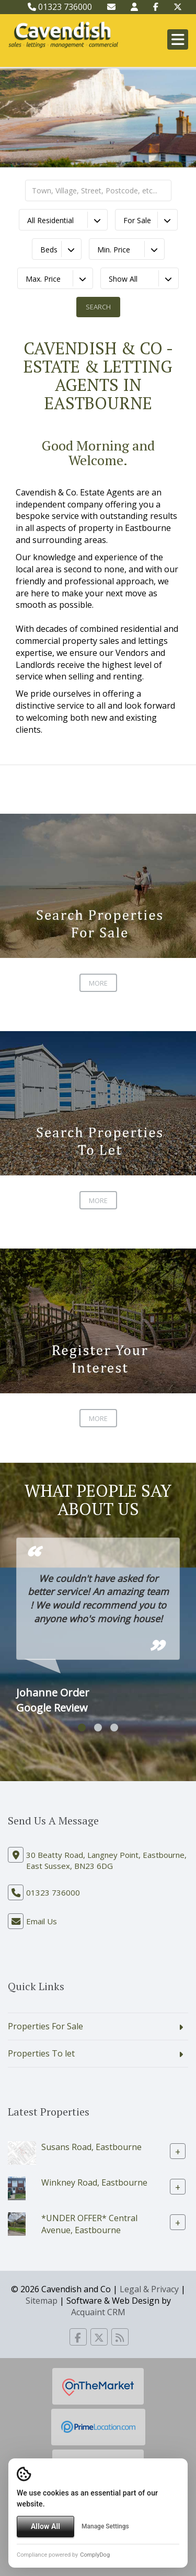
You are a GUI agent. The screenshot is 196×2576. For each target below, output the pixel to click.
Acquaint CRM (98, 2312)
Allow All (45, 2526)
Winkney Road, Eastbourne (94, 2182)
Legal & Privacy (149, 2289)
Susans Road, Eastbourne (91, 2147)
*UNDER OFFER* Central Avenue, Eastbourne (89, 2224)
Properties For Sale (45, 2026)
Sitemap (41, 2300)
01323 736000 (60, 7)
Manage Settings (105, 2526)
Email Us (41, 1921)
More (98, 983)
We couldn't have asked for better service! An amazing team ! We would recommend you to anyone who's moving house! (98, 1598)
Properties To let (41, 2053)
